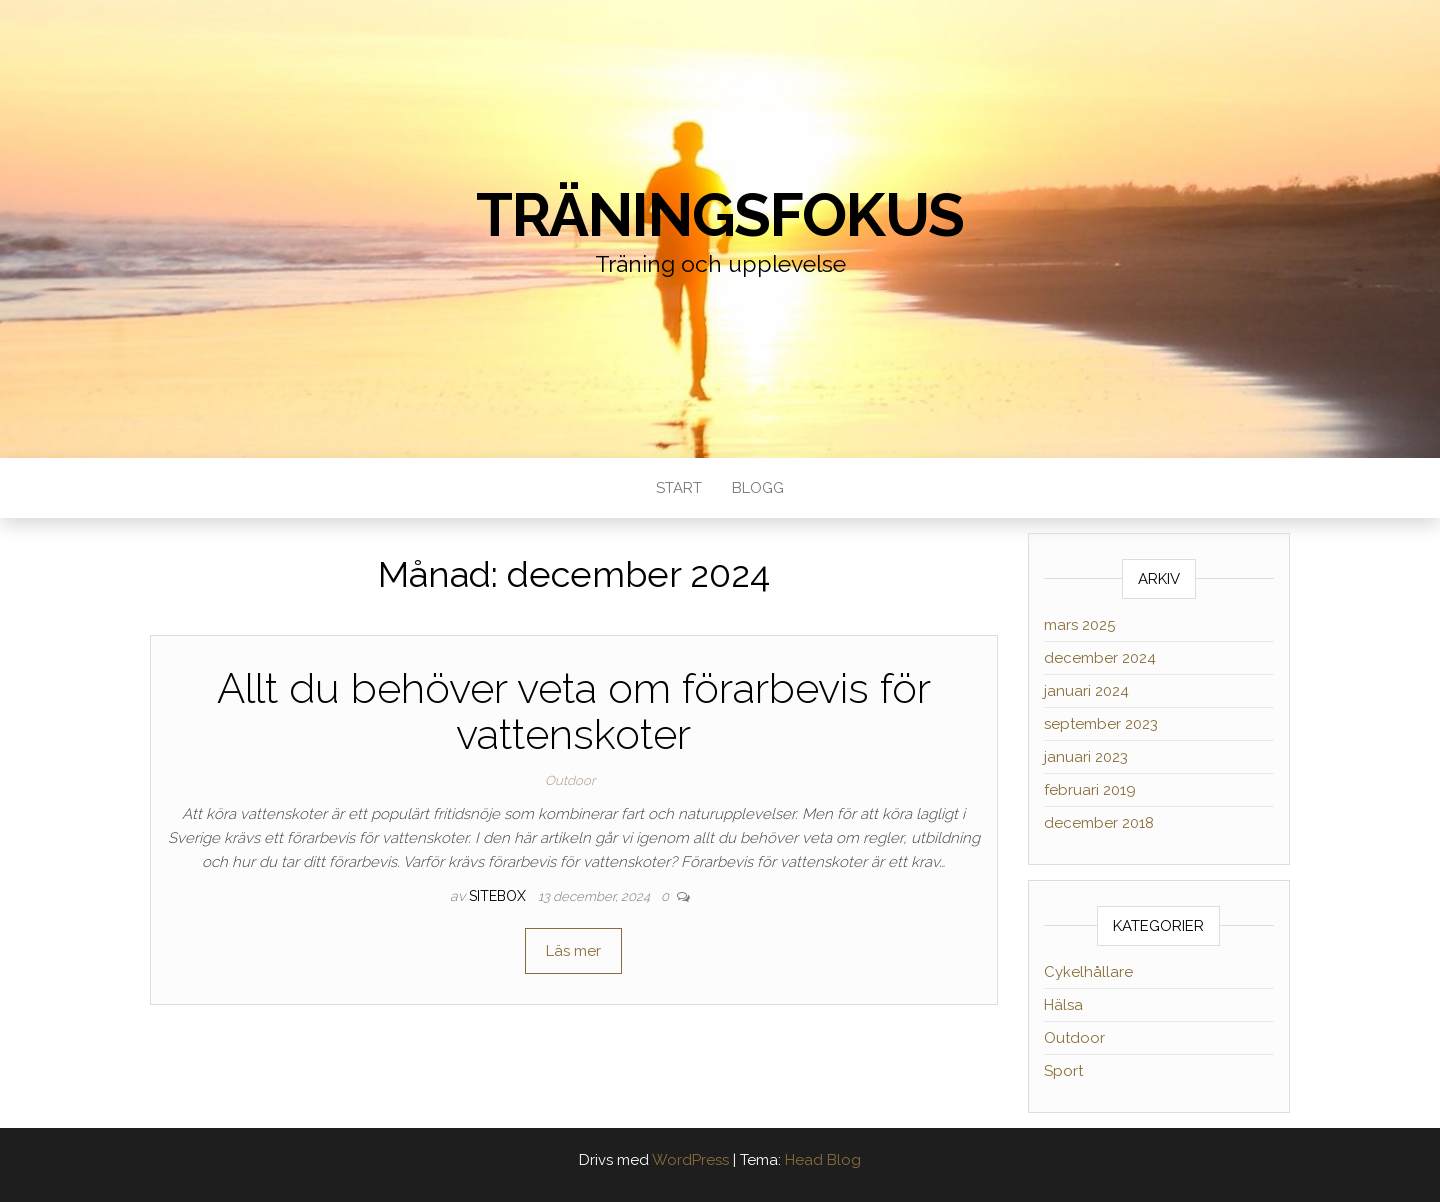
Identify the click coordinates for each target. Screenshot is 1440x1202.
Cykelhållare (1088, 972)
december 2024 (1100, 658)
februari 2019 (1090, 790)
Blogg (758, 488)
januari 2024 (1086, 691)
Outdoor (570, 780)
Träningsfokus (720, 215)
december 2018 (1099, 823)
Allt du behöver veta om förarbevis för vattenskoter (574, 711)
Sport (1063, 1071)
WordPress (690, 1160)
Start (679, 488)
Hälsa (1063, 1005)
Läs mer (573, 951)
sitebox (499, 896)
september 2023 (1101, 724)
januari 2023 (1086, 757)
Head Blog (823, 1160)
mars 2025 (1079, 625)
